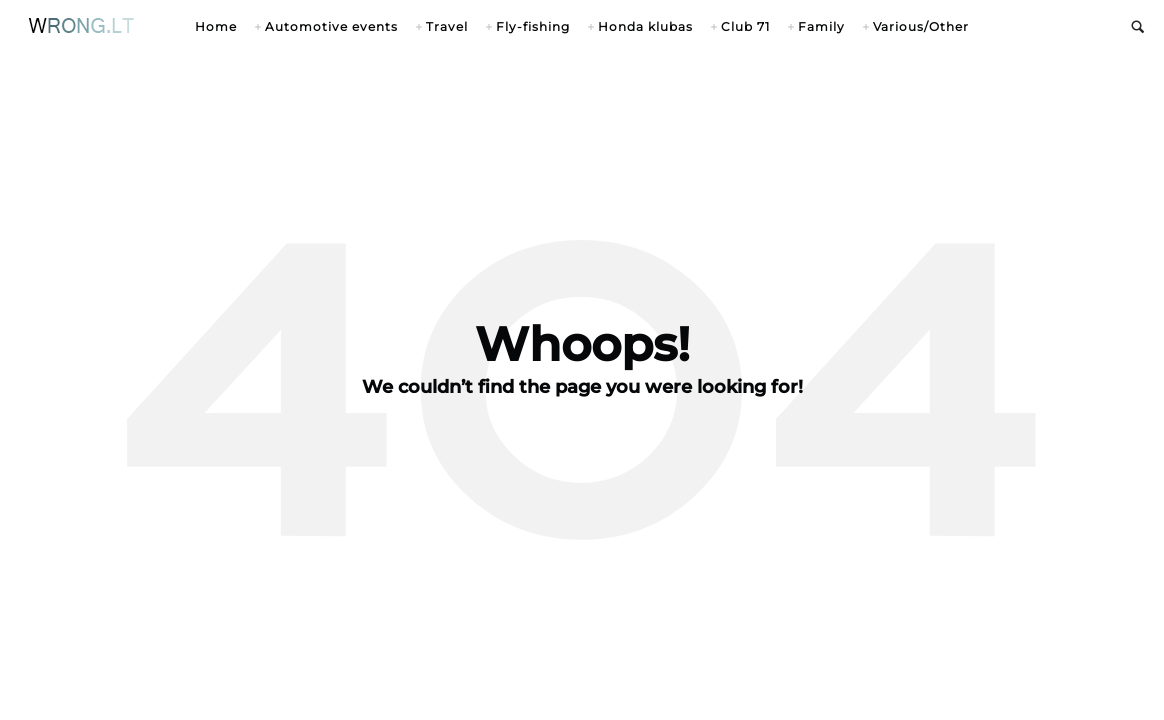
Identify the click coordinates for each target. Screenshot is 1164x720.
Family (821, 26)
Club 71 (745, 26)
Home (216, 26)
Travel (447, 26)
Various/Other (921, 26)
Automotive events (331, 26)
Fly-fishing (533, 26)
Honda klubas (645, 26)
